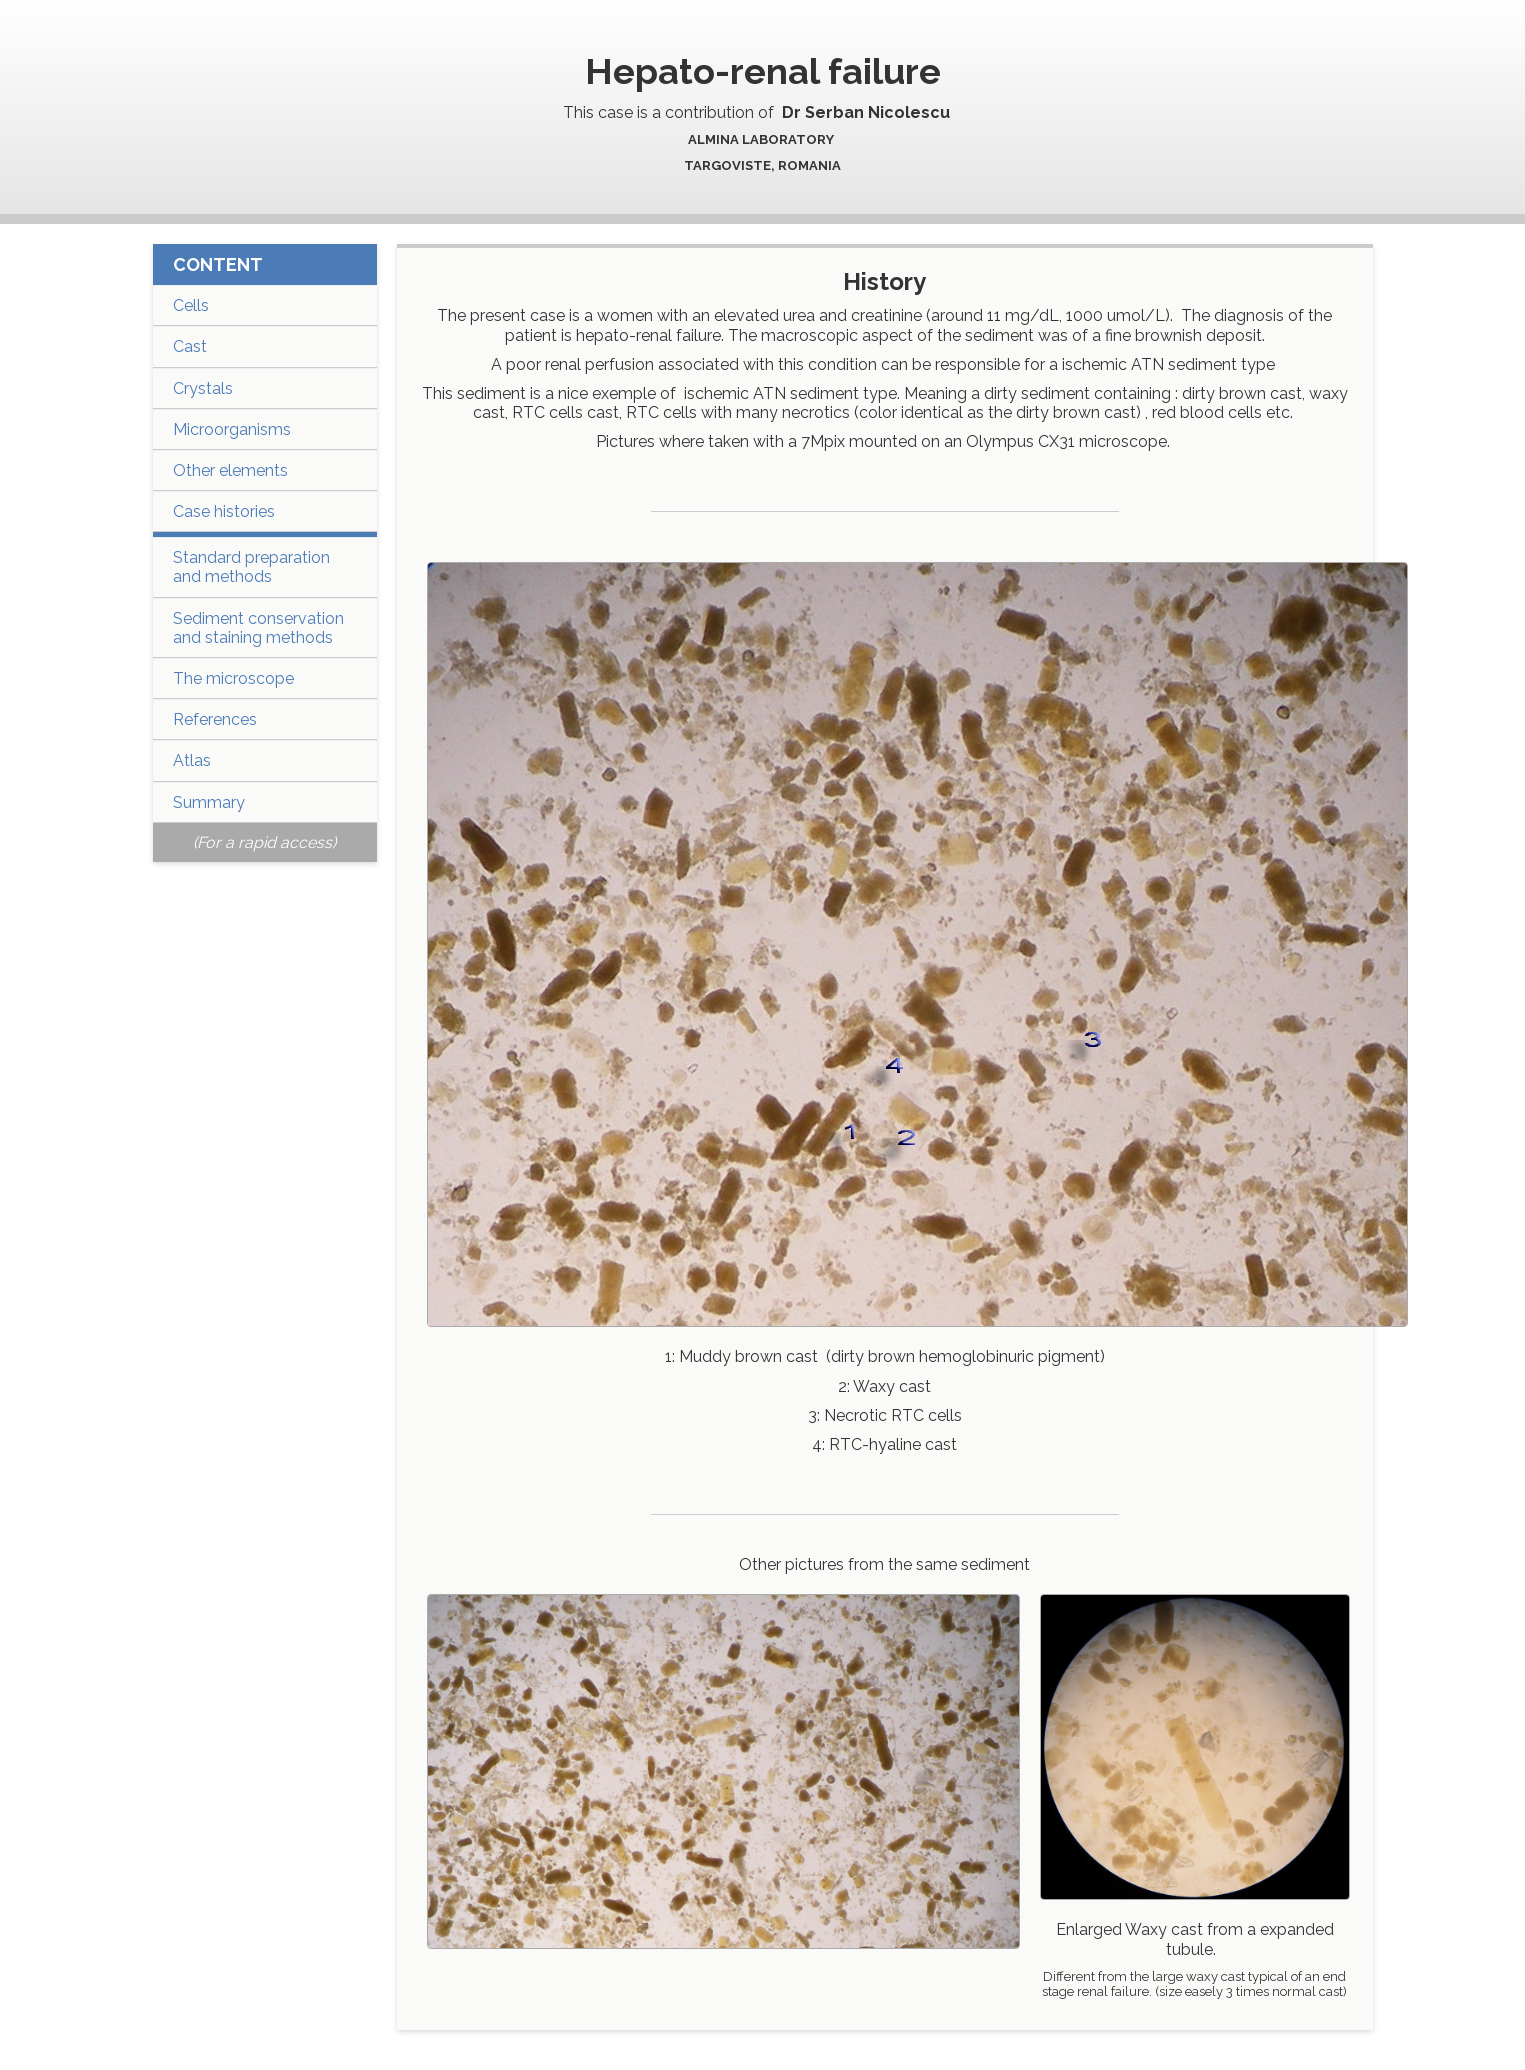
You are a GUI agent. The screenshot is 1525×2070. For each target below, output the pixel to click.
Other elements (230, 470)
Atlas (192, 760)
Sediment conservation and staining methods (258, 628)
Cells (191, 305)
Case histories (224, 511)
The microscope (233, 678)
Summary (209, 802)
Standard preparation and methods (251, 567)
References (215, 719)
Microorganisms (232, 429)
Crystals (203, 388)
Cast (190, 346)
